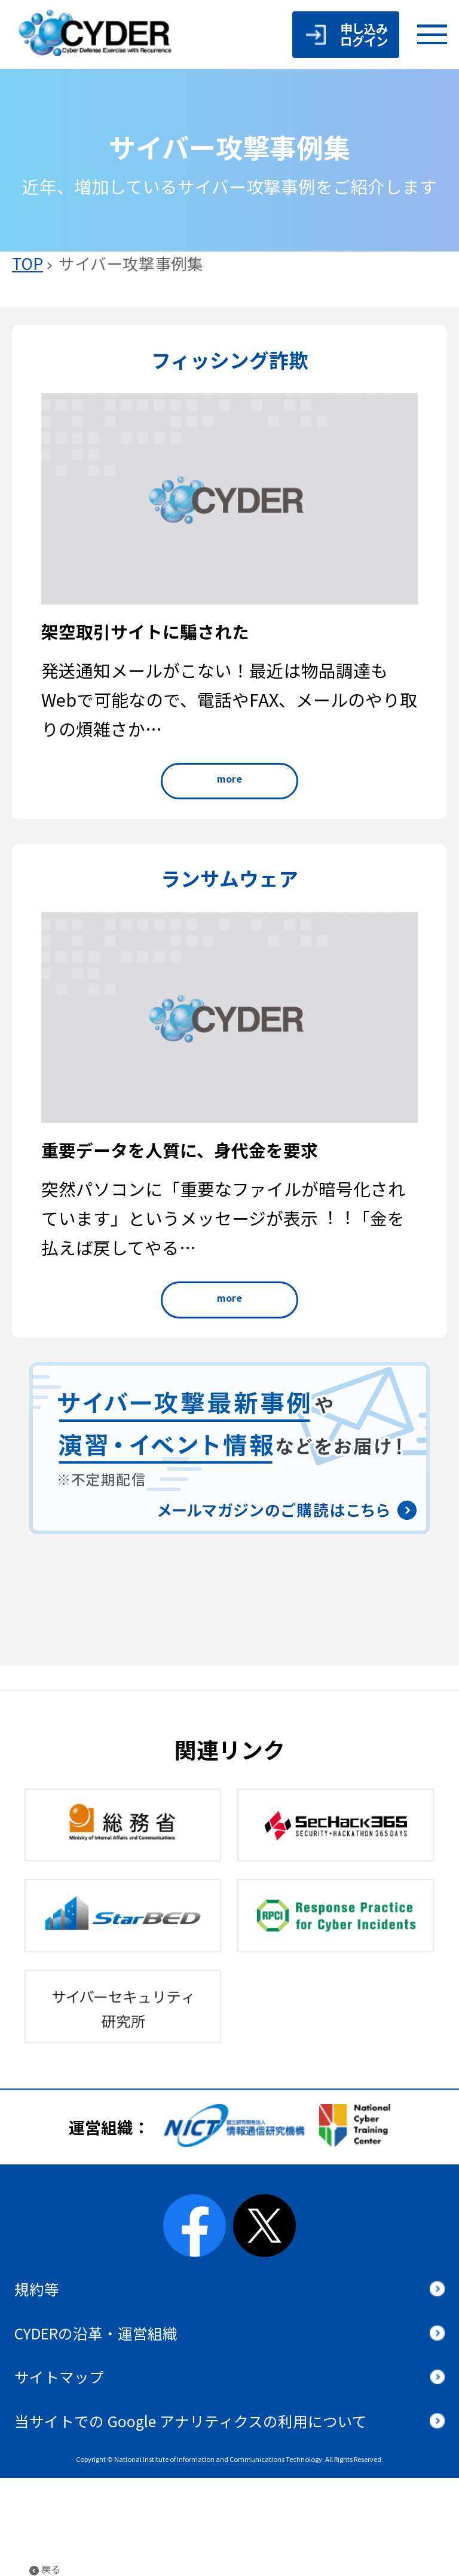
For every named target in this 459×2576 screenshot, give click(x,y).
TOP (27, 263)
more (229, 778)
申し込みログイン (364, 34)
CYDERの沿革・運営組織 (96, 2333)
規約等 (36, 2288)
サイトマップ (59, 2376)
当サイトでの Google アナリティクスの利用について (190, 2420)
